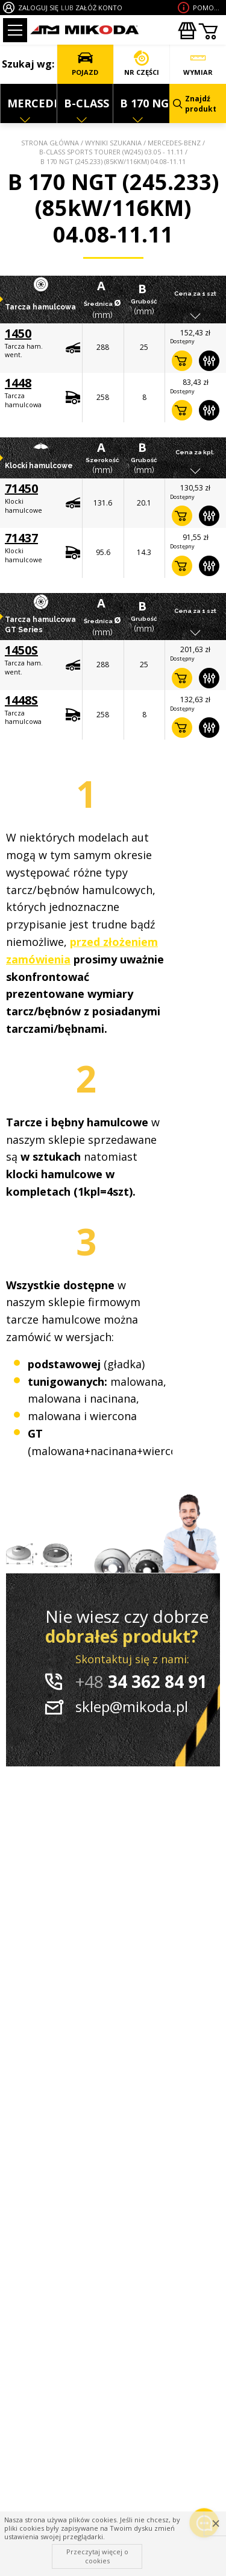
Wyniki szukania (113, 142)
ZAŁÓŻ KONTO (98, 7)
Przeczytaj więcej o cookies (97, 2556)
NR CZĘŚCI (142, 64)
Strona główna (50, 142)
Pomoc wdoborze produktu (208, 7)
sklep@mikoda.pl (131, 1706)
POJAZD (85, 64)
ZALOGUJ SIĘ (38, 7)
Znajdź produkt (194, 104)
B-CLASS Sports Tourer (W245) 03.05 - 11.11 (111, 151)
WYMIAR (198, 64)
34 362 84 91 (141, 1681)
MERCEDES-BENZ (174, 142)
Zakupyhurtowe (187, 30)
